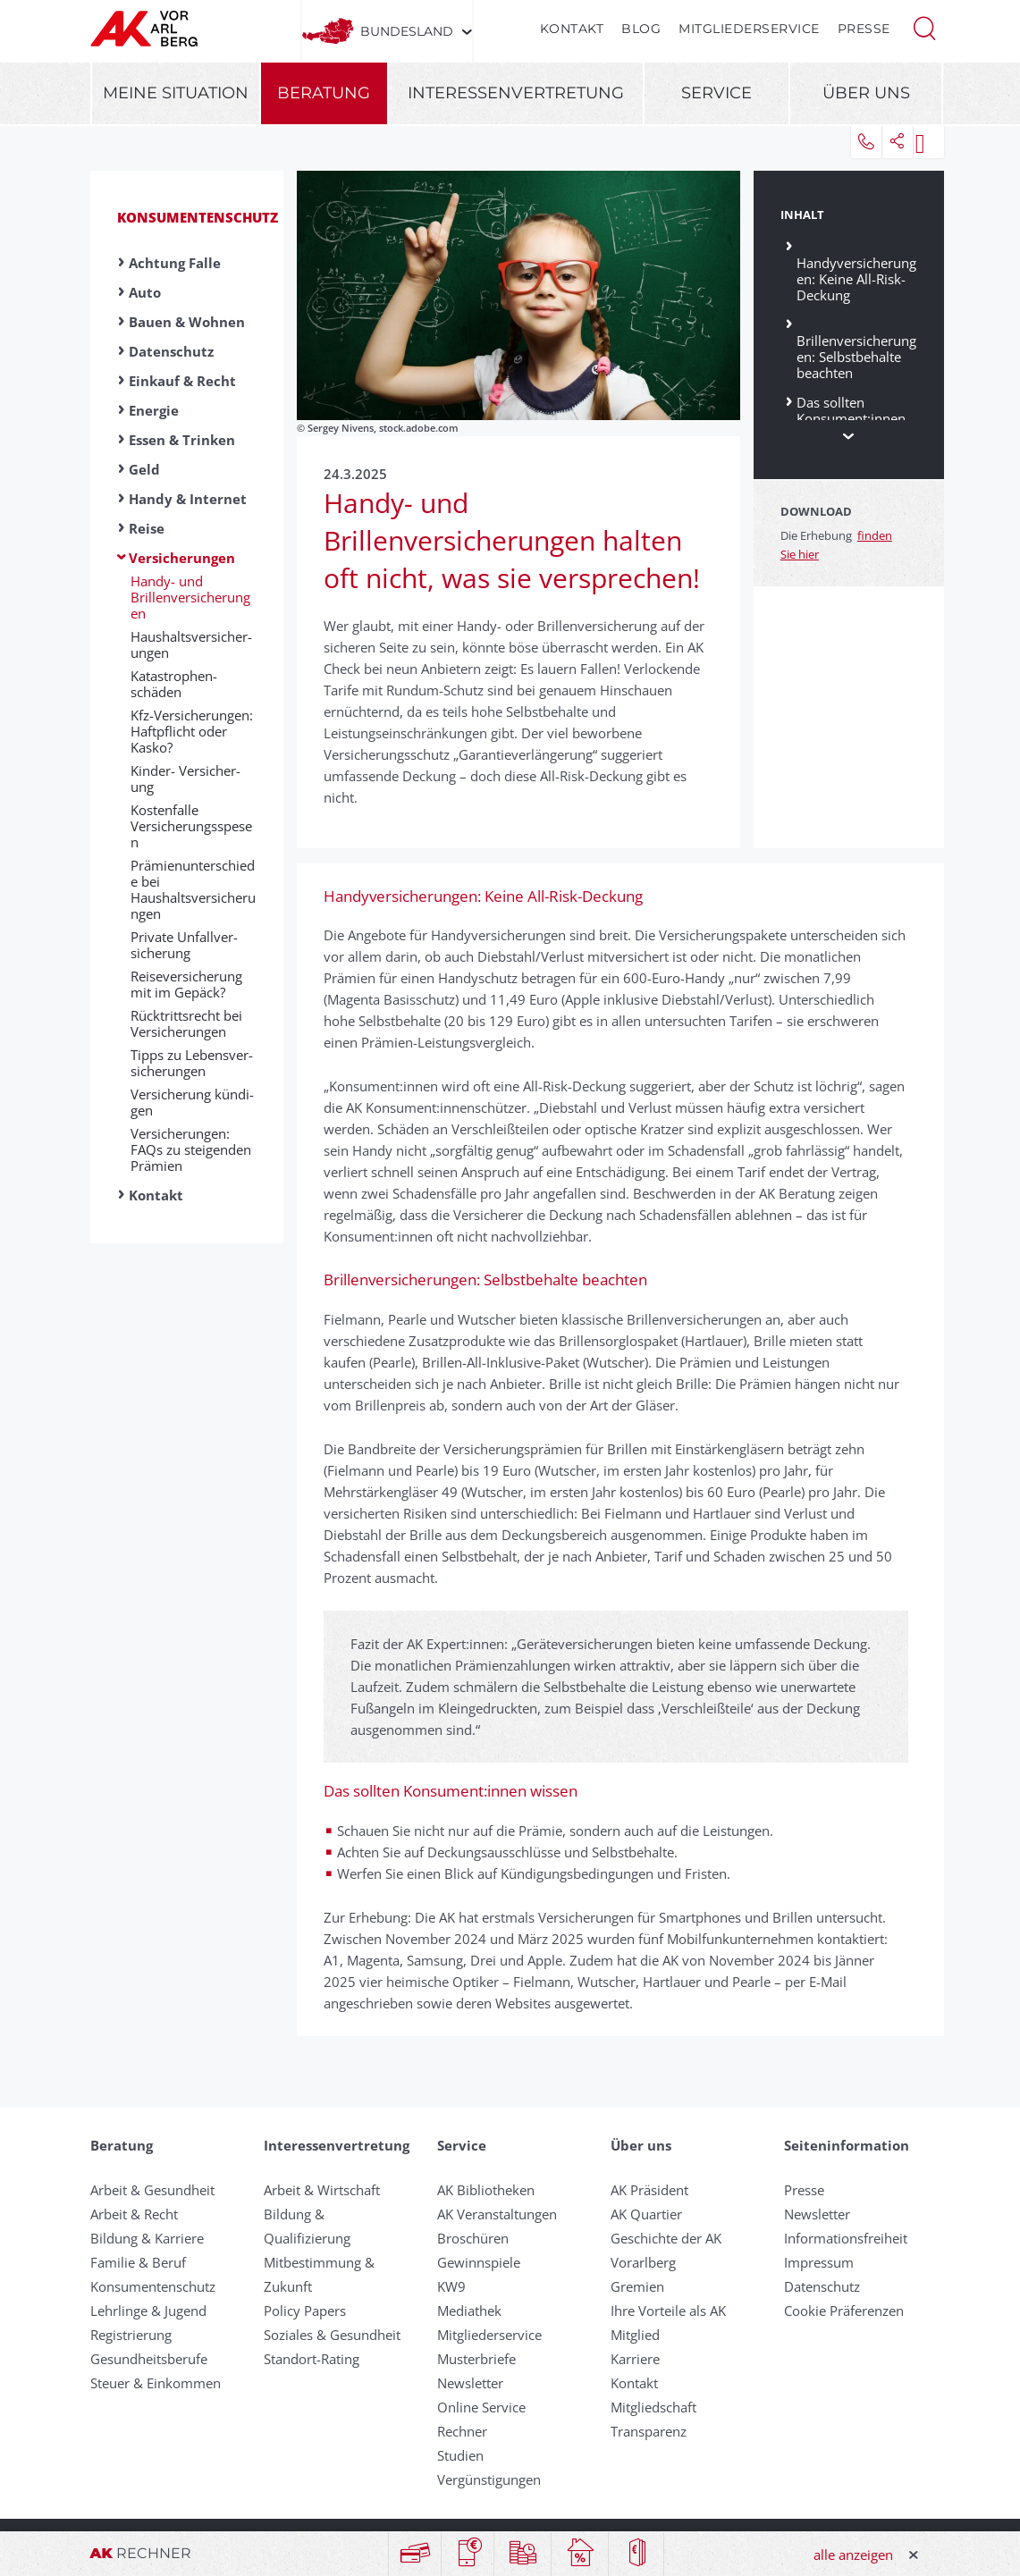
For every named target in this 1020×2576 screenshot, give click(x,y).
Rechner (462, 2431)
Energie (154, 410)
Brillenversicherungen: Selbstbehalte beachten (856, 349)
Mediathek (469, 2310)
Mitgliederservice (749, 29)
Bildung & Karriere (147, 2238)
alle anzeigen (853, 2554)
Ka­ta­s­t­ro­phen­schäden (174, 684)
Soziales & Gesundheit (332, 2335)
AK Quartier (646, 2214)
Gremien (637, 2286)
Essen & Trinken (182, 440)
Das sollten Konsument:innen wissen (851, 417)
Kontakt (572, 29)
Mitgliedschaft (653, 2407)
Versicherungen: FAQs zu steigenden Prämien (191, 1149)
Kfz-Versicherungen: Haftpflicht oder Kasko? (192, 731)
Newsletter (470, 2383)
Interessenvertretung (516, 93)
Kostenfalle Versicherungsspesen (191, 826)
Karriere (635, 2359)
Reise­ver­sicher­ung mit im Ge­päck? (186, 984)
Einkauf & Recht (182, 381)
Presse (864, 29)
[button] (924, 27)
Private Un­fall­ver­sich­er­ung (184, 945)
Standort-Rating (311, 2359)
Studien (460, 2455)
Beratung (323, 93)
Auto (145, 292)
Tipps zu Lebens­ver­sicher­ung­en (192, 1063)
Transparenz (649, 2431)
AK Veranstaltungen (497, 2214)
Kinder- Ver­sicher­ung (185, 778)
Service (716, 93)
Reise (146, 528)
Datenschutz (171, 351)
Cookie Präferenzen (844, 2310)
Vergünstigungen (489, 2479)
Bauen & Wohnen (187, 322)
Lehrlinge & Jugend (148, 2310)
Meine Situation (176, 93)
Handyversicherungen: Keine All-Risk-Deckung (856, 271)
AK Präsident (649, 2190)
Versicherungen (182, 558)
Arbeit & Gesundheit (152, 2190)
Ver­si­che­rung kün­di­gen (192, 1102)
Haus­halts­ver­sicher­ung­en (191, 644)
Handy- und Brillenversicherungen (190, 597)
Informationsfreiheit (845, 2238)
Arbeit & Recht (134, 2214)
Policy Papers (305, 2310)
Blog (641, 29)
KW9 (451, 2286)
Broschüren (473, 2238)
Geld (144, 469)
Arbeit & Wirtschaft (322, 2190)
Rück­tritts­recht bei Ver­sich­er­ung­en (186, 1023)
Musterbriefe (476, 2359)
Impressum (819, 2262)
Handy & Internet (188, 499)
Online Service (481, 2407)
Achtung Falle (175, 263)
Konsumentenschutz (197, 217)
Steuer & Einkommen (155, 2383)
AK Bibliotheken (486, 2190)
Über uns (866, 93)
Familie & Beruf (138, 2262)
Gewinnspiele (478, 2262)
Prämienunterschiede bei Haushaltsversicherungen (193, 889)
